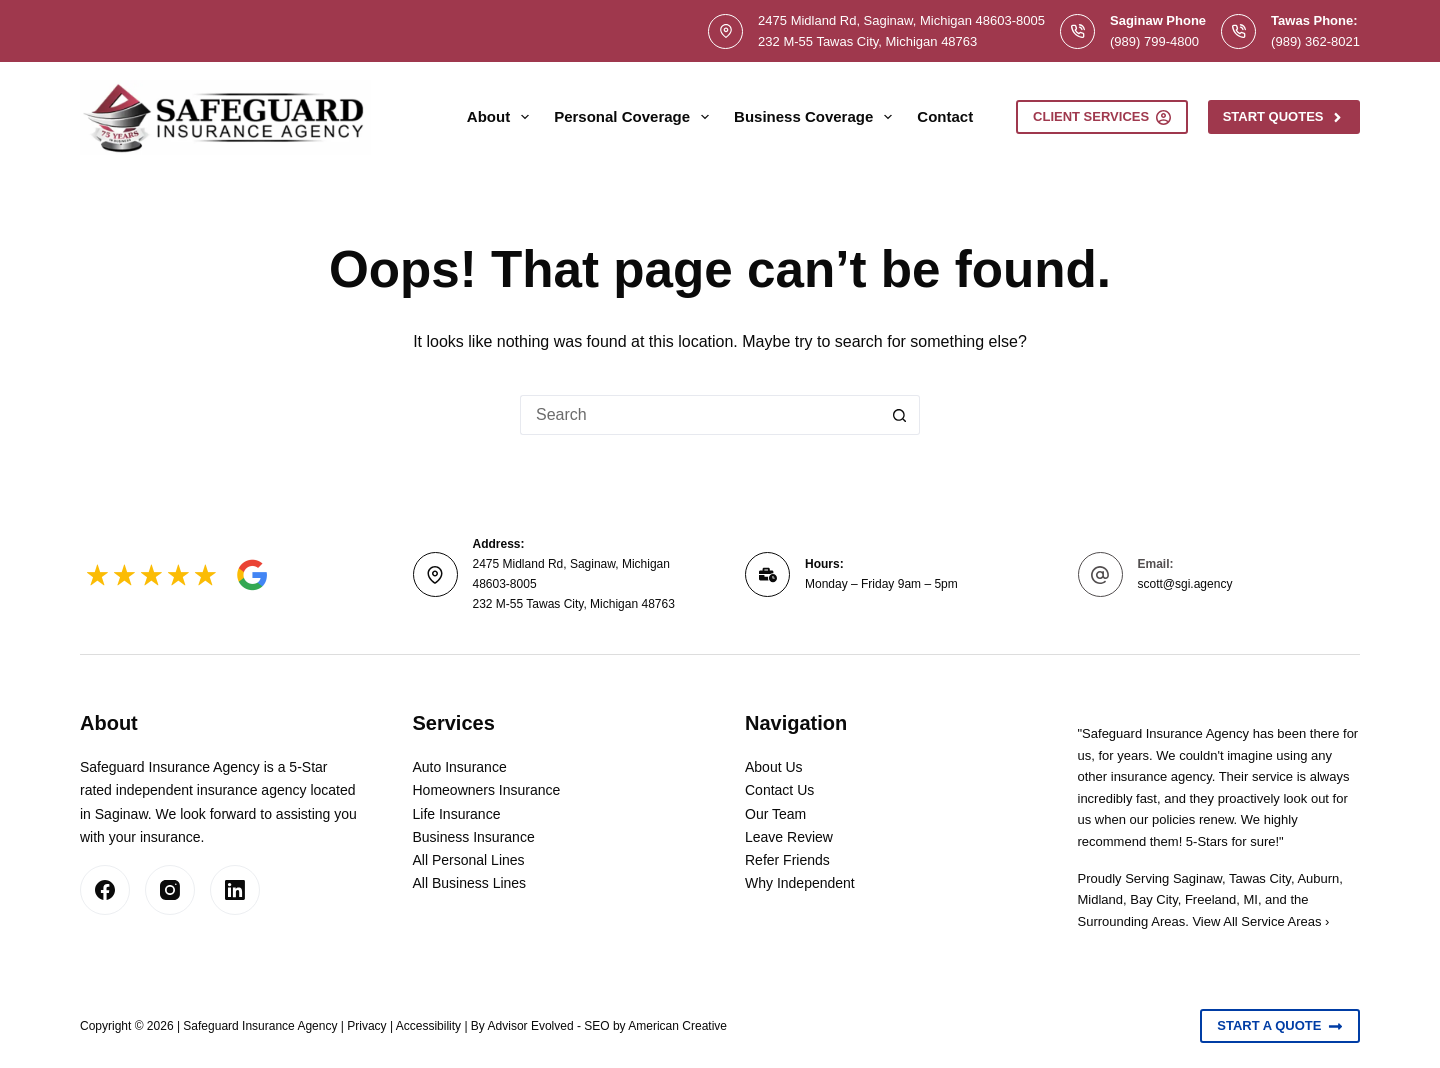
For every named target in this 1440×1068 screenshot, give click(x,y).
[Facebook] (105, 890)
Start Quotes (1284, 117)
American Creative (677, 1026)
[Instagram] (170, 890)
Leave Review (789, 837)
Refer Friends (787, 860)
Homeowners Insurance (487, 790)
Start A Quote (1280, 1026)
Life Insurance (457, 814)
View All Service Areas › (1260, 921)
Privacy (366, 1026)
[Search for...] (700, 415)
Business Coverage (817, 117)
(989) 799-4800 (1154, 41)
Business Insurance (474, 837)
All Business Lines (470, 883)
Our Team (775, 814)
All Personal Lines (469, 860)
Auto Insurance (460, 767)
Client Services (1102, 117)
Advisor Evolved (531, 1026)
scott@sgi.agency (1185, 584)
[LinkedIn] (235, 890)
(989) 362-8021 (1315, 41)
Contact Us (779, 790)
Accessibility (428, 1026)
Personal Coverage (635, 117)
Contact (945, 116)
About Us (774, 767)
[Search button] (900, 415)
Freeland (1210, 899)
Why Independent (800, 883)
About (502, 117)
